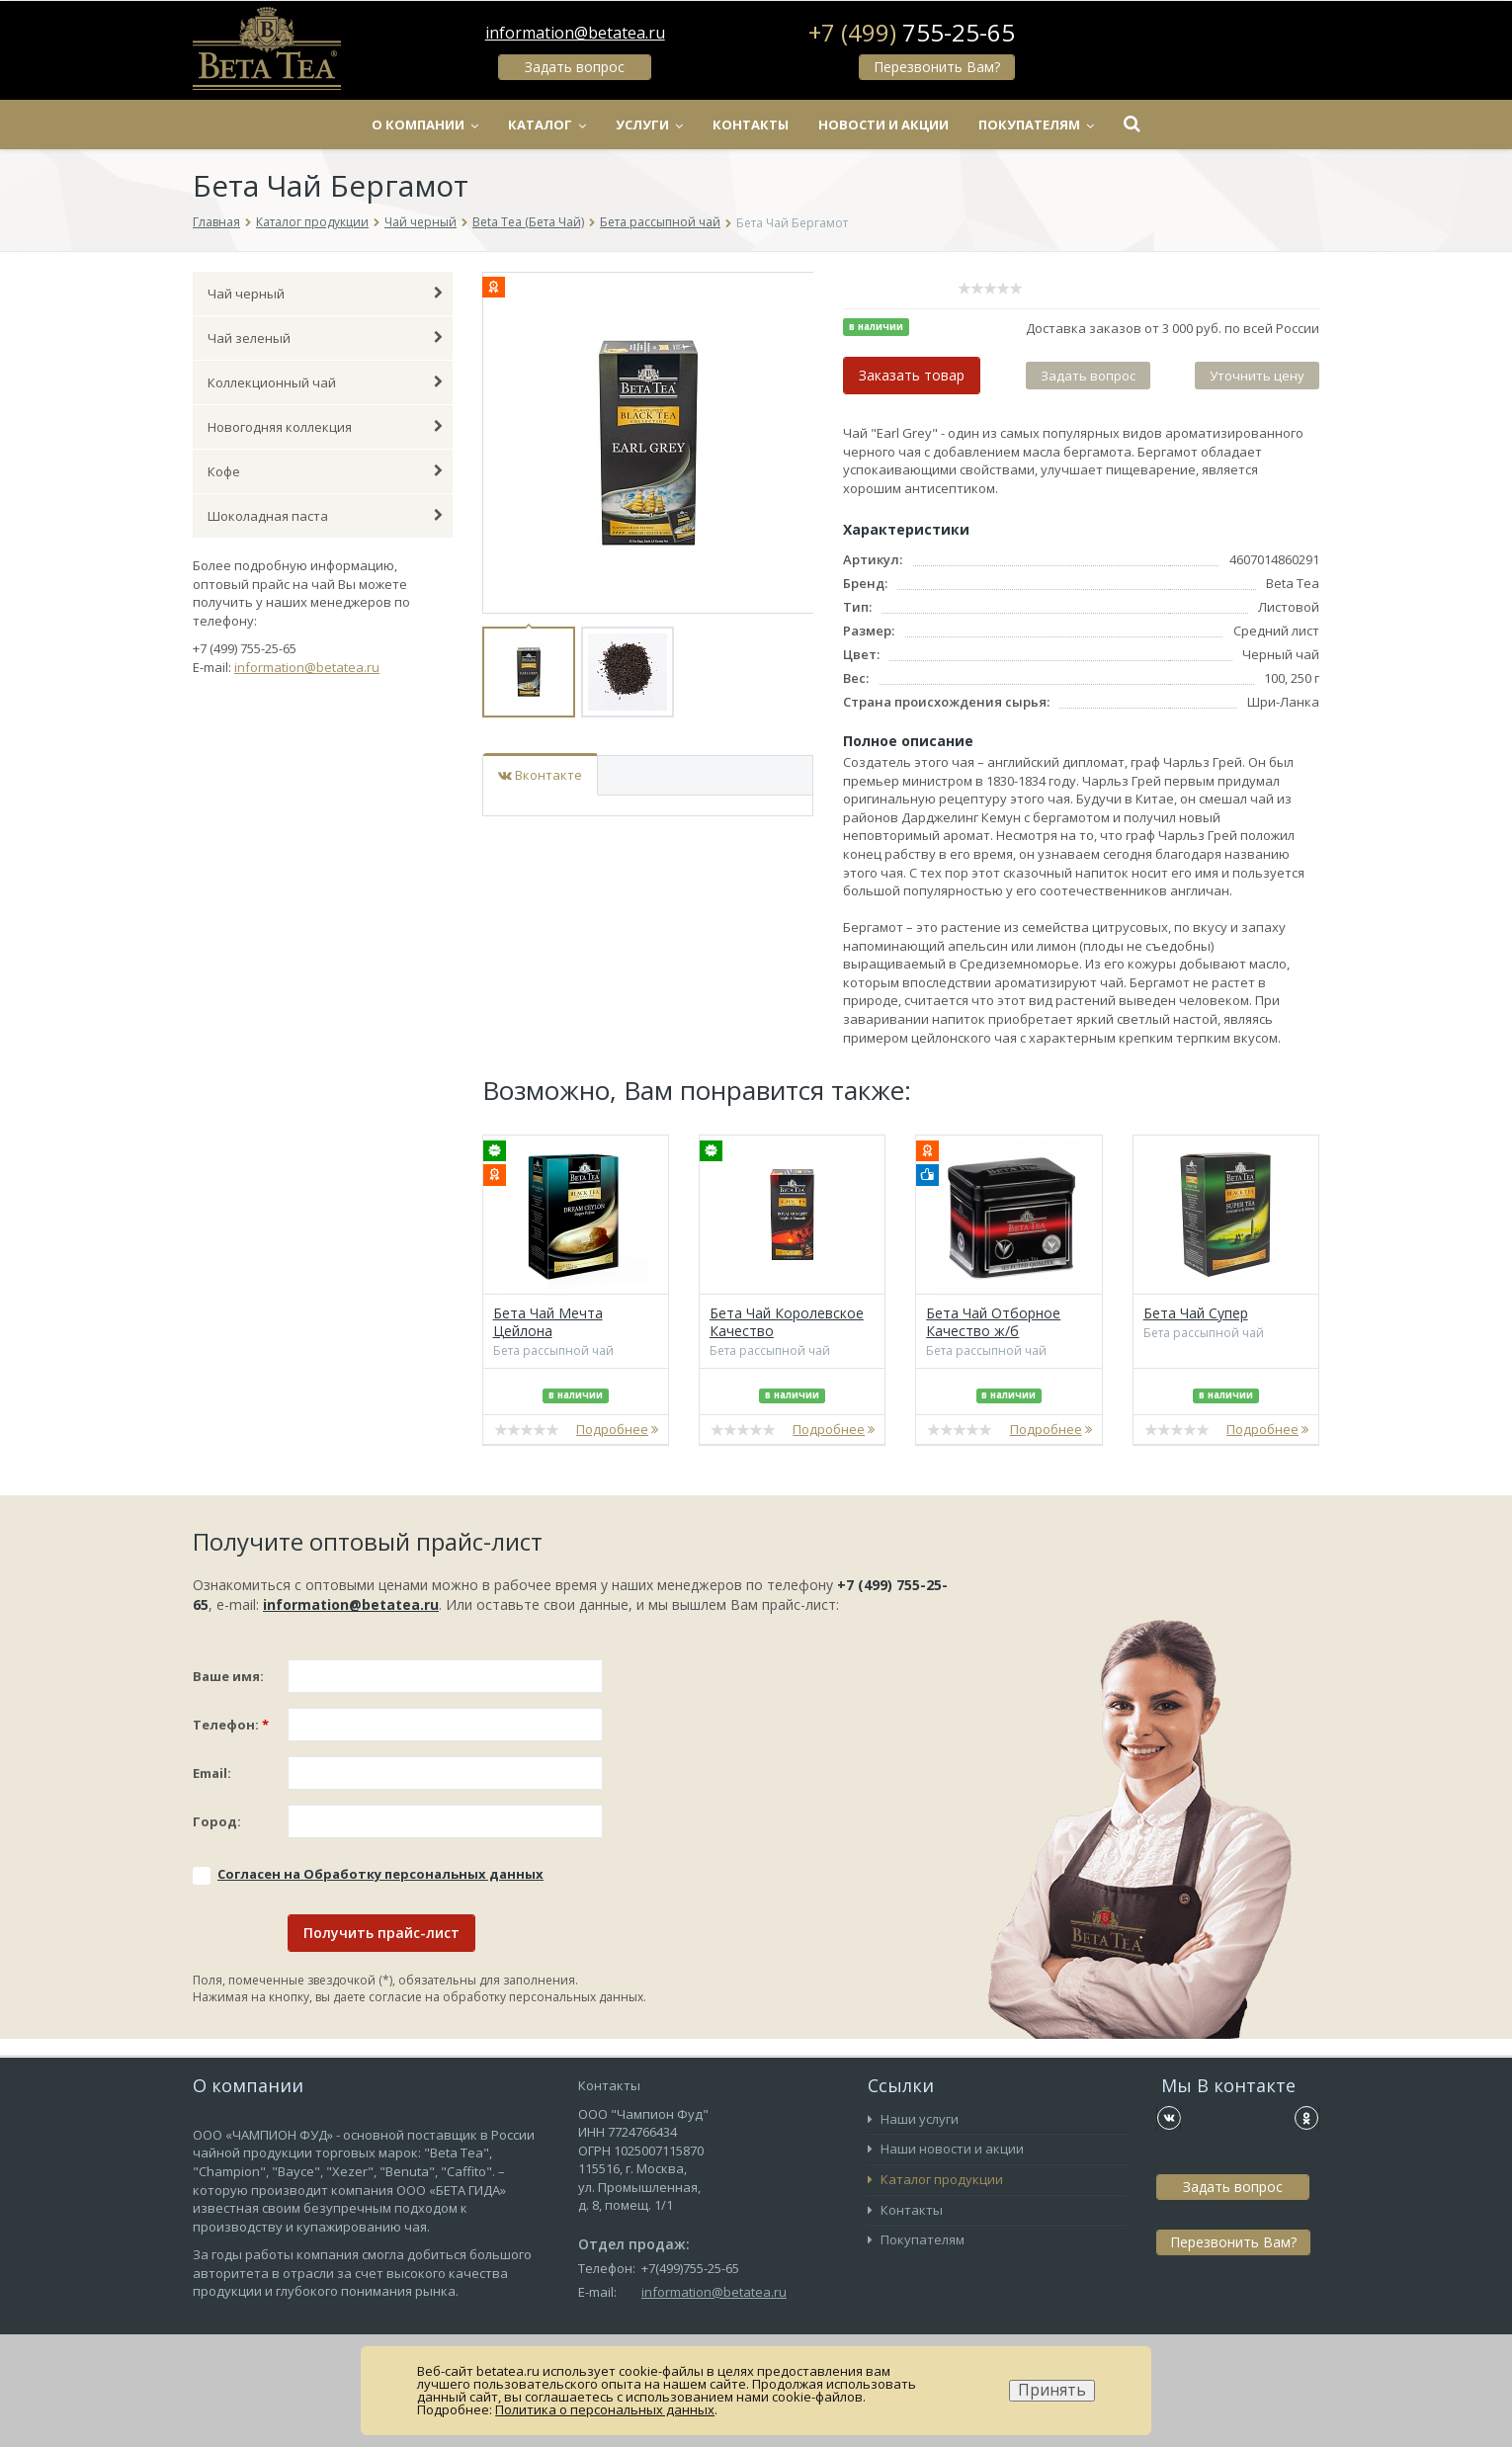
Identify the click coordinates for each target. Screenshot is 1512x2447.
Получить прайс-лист (381, 1932)
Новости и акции (883, 124)
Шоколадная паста (325, 516)
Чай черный (420, 221)
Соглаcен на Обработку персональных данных (380, 1874)
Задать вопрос (575, 66)
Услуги (649, 124)
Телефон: (231, 1724)
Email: (212, 1773)
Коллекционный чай (325, 382)
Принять (1052, 2390)
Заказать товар (912, 375)
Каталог (547, 124)
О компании (425, 124)
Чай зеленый (325, 338)
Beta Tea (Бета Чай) (528, 221)
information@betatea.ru (575, 32)
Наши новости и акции (946, 2148)
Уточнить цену (1257, 375)
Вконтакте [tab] (540, 775)
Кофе (325, 471)
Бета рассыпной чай (660, 221)
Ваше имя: (228, 1676)
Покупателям (1036, 124)
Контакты (751, 124)
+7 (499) (911, 32)
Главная (216, 221)
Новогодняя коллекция (325, 427)
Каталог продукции (312, 221)
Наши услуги (913, 2119)
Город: (217, 1821)
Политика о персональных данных (604, 2409)
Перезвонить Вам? (937, 66)
